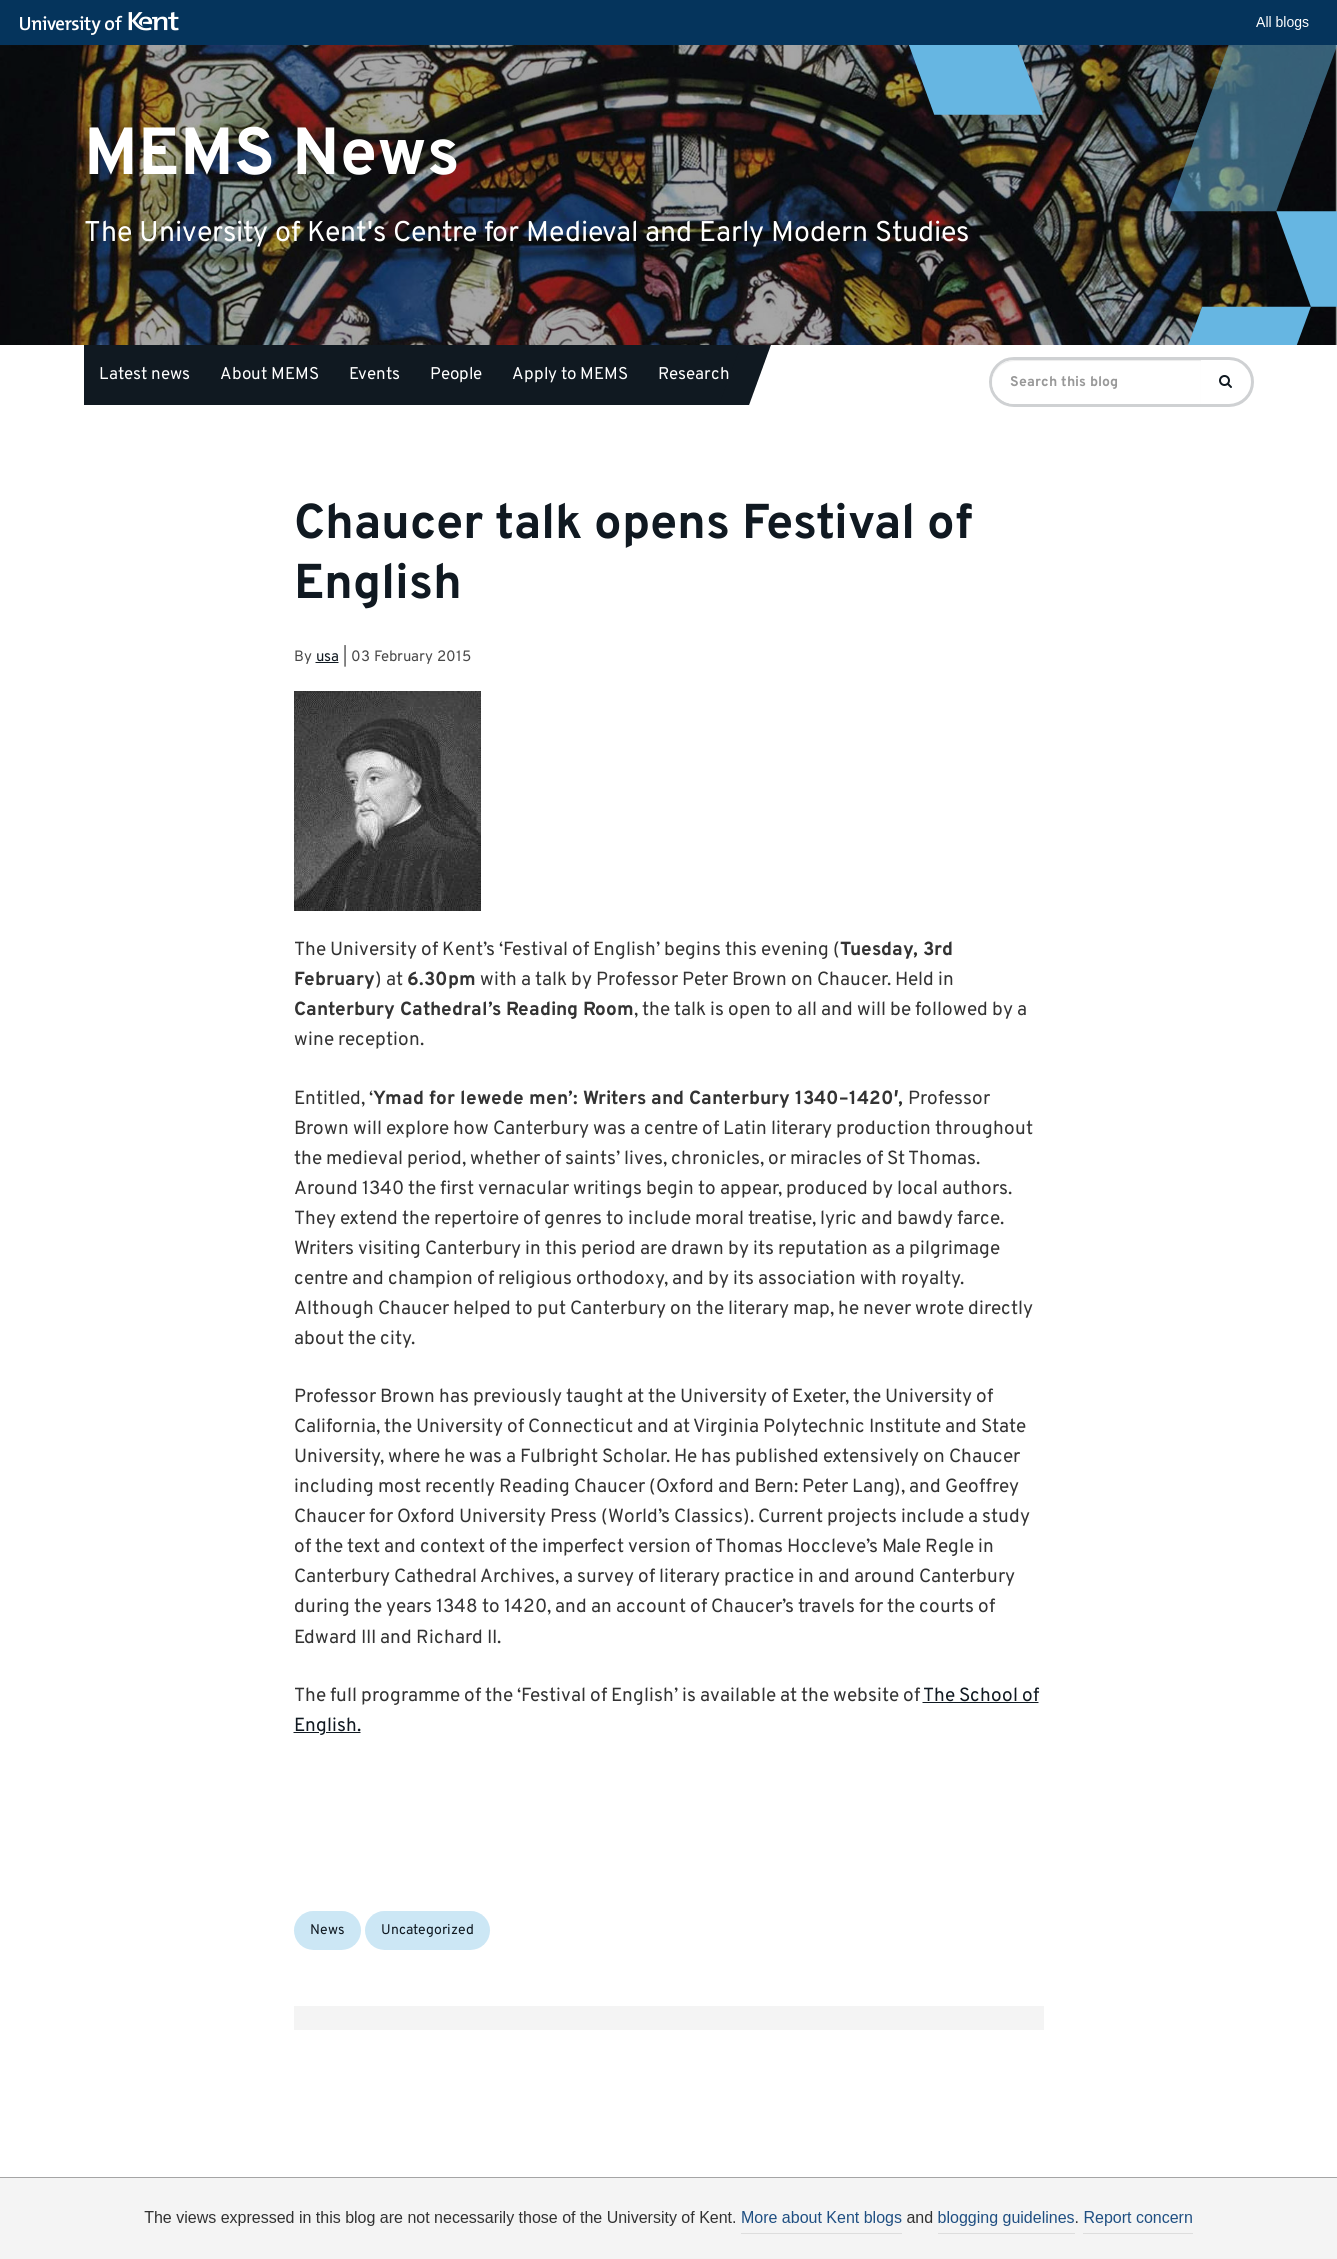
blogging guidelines (1006, 2217)
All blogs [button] (1282, 22)
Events (374, 375)
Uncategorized (427, 1930)
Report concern (1137, 2217)
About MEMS (269, 375)
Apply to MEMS (570, 375)
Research (694, 375)
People (456, 375)
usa (327, 657)
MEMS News (272, 154)
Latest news (144, 375)
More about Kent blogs (821, 2217)
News (327, 1930)
